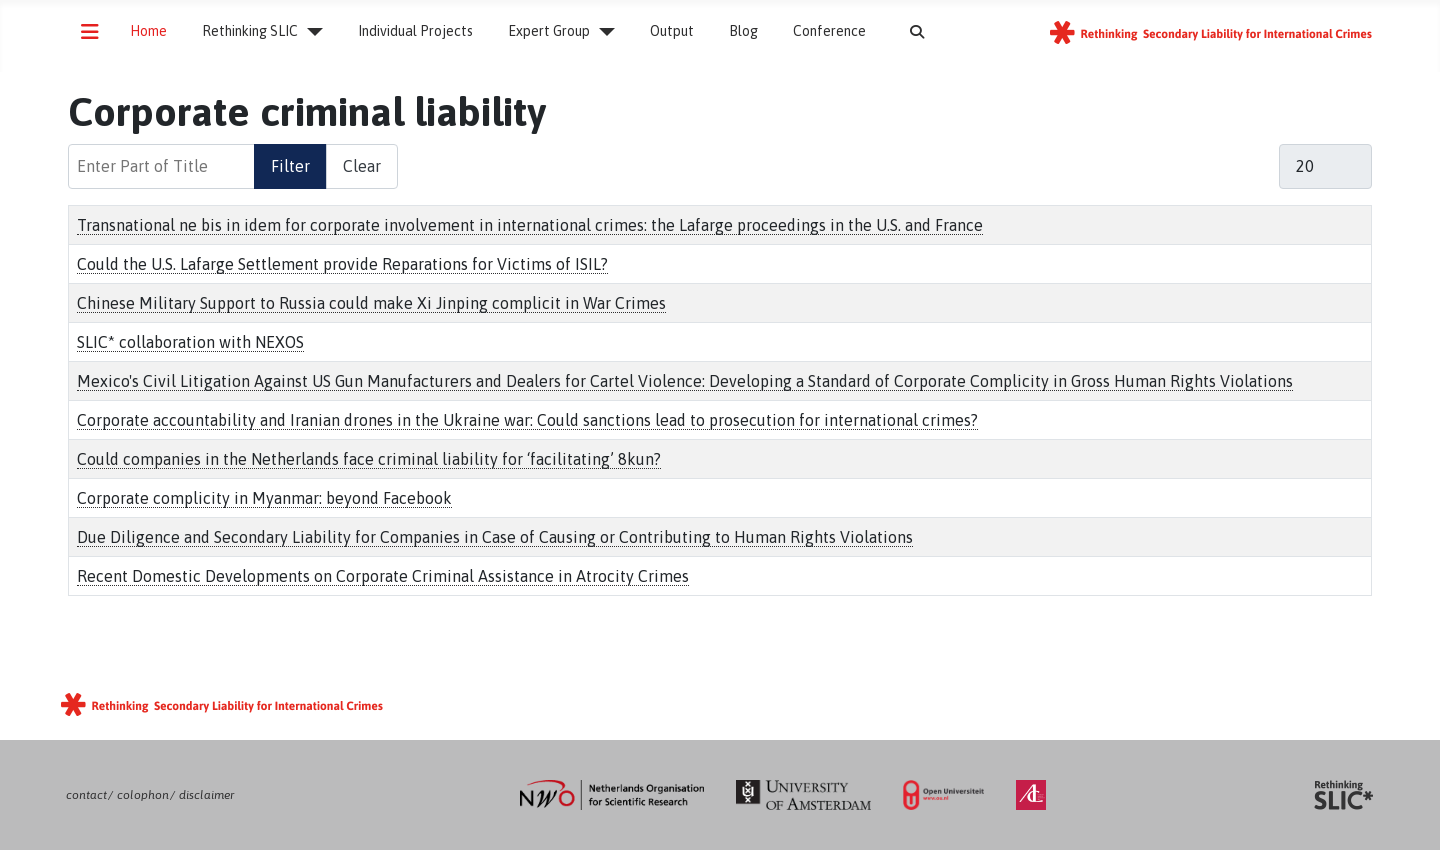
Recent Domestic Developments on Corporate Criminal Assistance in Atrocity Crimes (383, 576)
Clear (362, 166)
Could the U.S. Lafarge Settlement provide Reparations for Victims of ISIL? (342, 264)
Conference (829, 31)
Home (148, 31)
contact (86, 795)
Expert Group (549, 31)
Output (672, 31)
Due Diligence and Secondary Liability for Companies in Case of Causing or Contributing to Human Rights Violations (495, 537)
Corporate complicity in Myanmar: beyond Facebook (264, 498)
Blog (743, 31)
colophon (143, 795)
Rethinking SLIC (250, 31)
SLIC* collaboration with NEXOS (190, 342)
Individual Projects (415, 31)
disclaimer (206, 795)
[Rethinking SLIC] (310, 32)
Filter (290, 166)
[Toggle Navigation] (90, 32)
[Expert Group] (602, 32)
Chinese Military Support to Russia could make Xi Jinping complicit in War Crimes (371, 303)
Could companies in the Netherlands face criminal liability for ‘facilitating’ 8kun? (369, 459)
